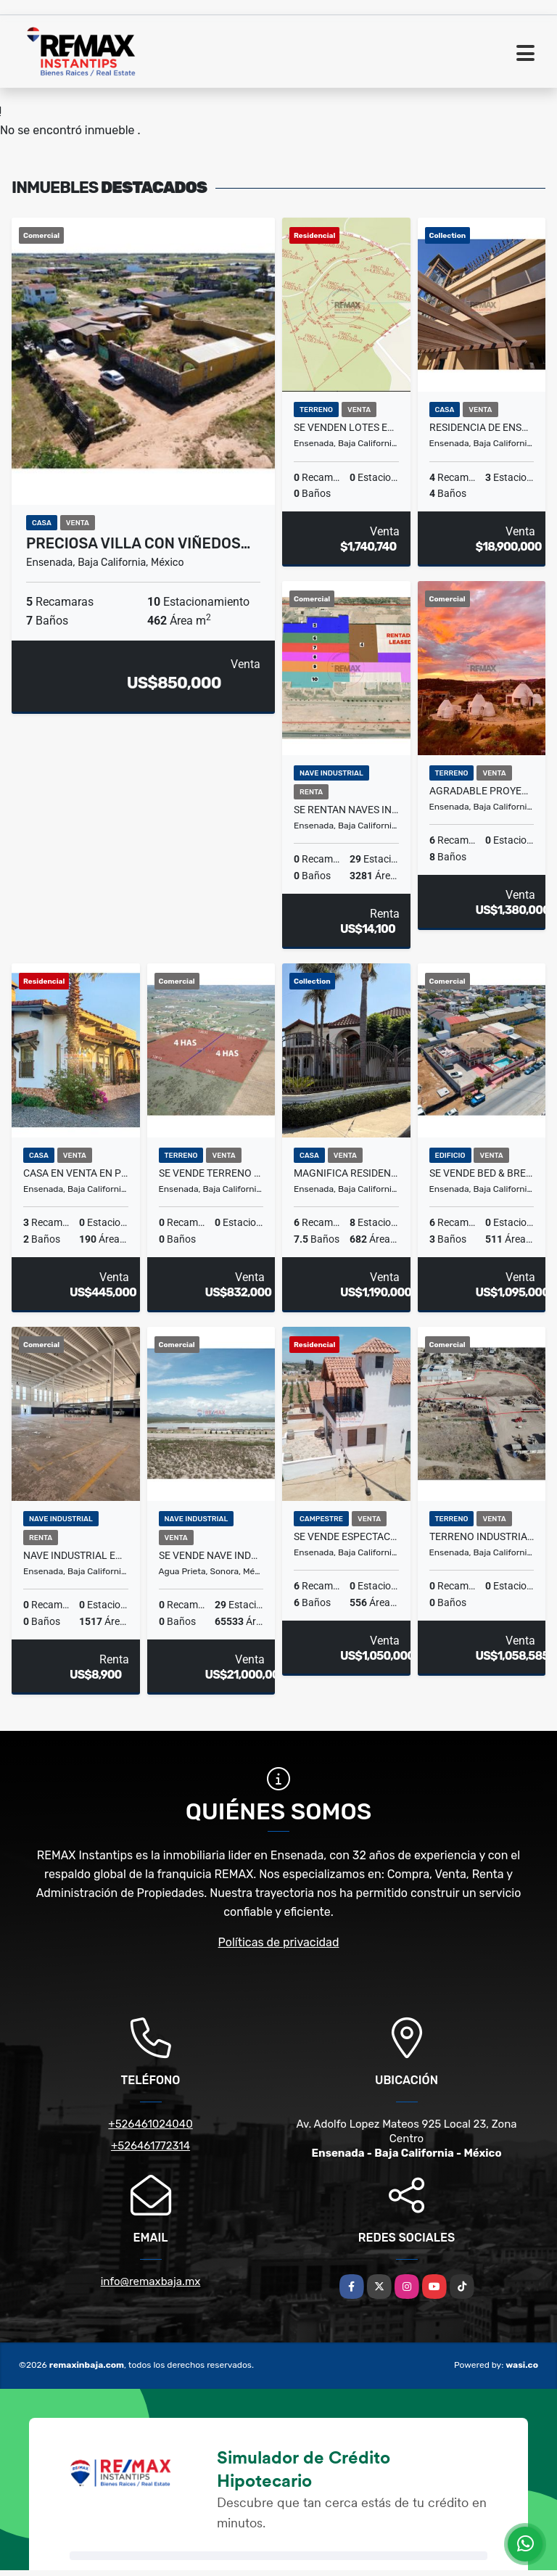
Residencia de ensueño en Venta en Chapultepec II (482, 427)
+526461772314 (150, 2145)
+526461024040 (150, 2124)
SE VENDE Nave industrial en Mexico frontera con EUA (211, 1555)
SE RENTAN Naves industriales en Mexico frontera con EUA (346, 809)
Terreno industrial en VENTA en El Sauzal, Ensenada (482, 1536)
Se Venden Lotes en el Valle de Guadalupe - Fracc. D (346, 427)
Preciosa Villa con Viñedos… (138, 543)
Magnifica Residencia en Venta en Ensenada (346, 1173)
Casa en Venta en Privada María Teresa (75, 1173)
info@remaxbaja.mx (151, 2281)
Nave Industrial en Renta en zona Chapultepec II (75, 1555)
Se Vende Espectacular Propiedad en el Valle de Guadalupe (346, 1536)
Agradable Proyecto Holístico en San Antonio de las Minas (482, 791)
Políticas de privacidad (278, 1942)
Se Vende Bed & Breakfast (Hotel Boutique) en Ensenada (482, 1173)
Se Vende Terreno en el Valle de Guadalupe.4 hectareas (211, 1173)
